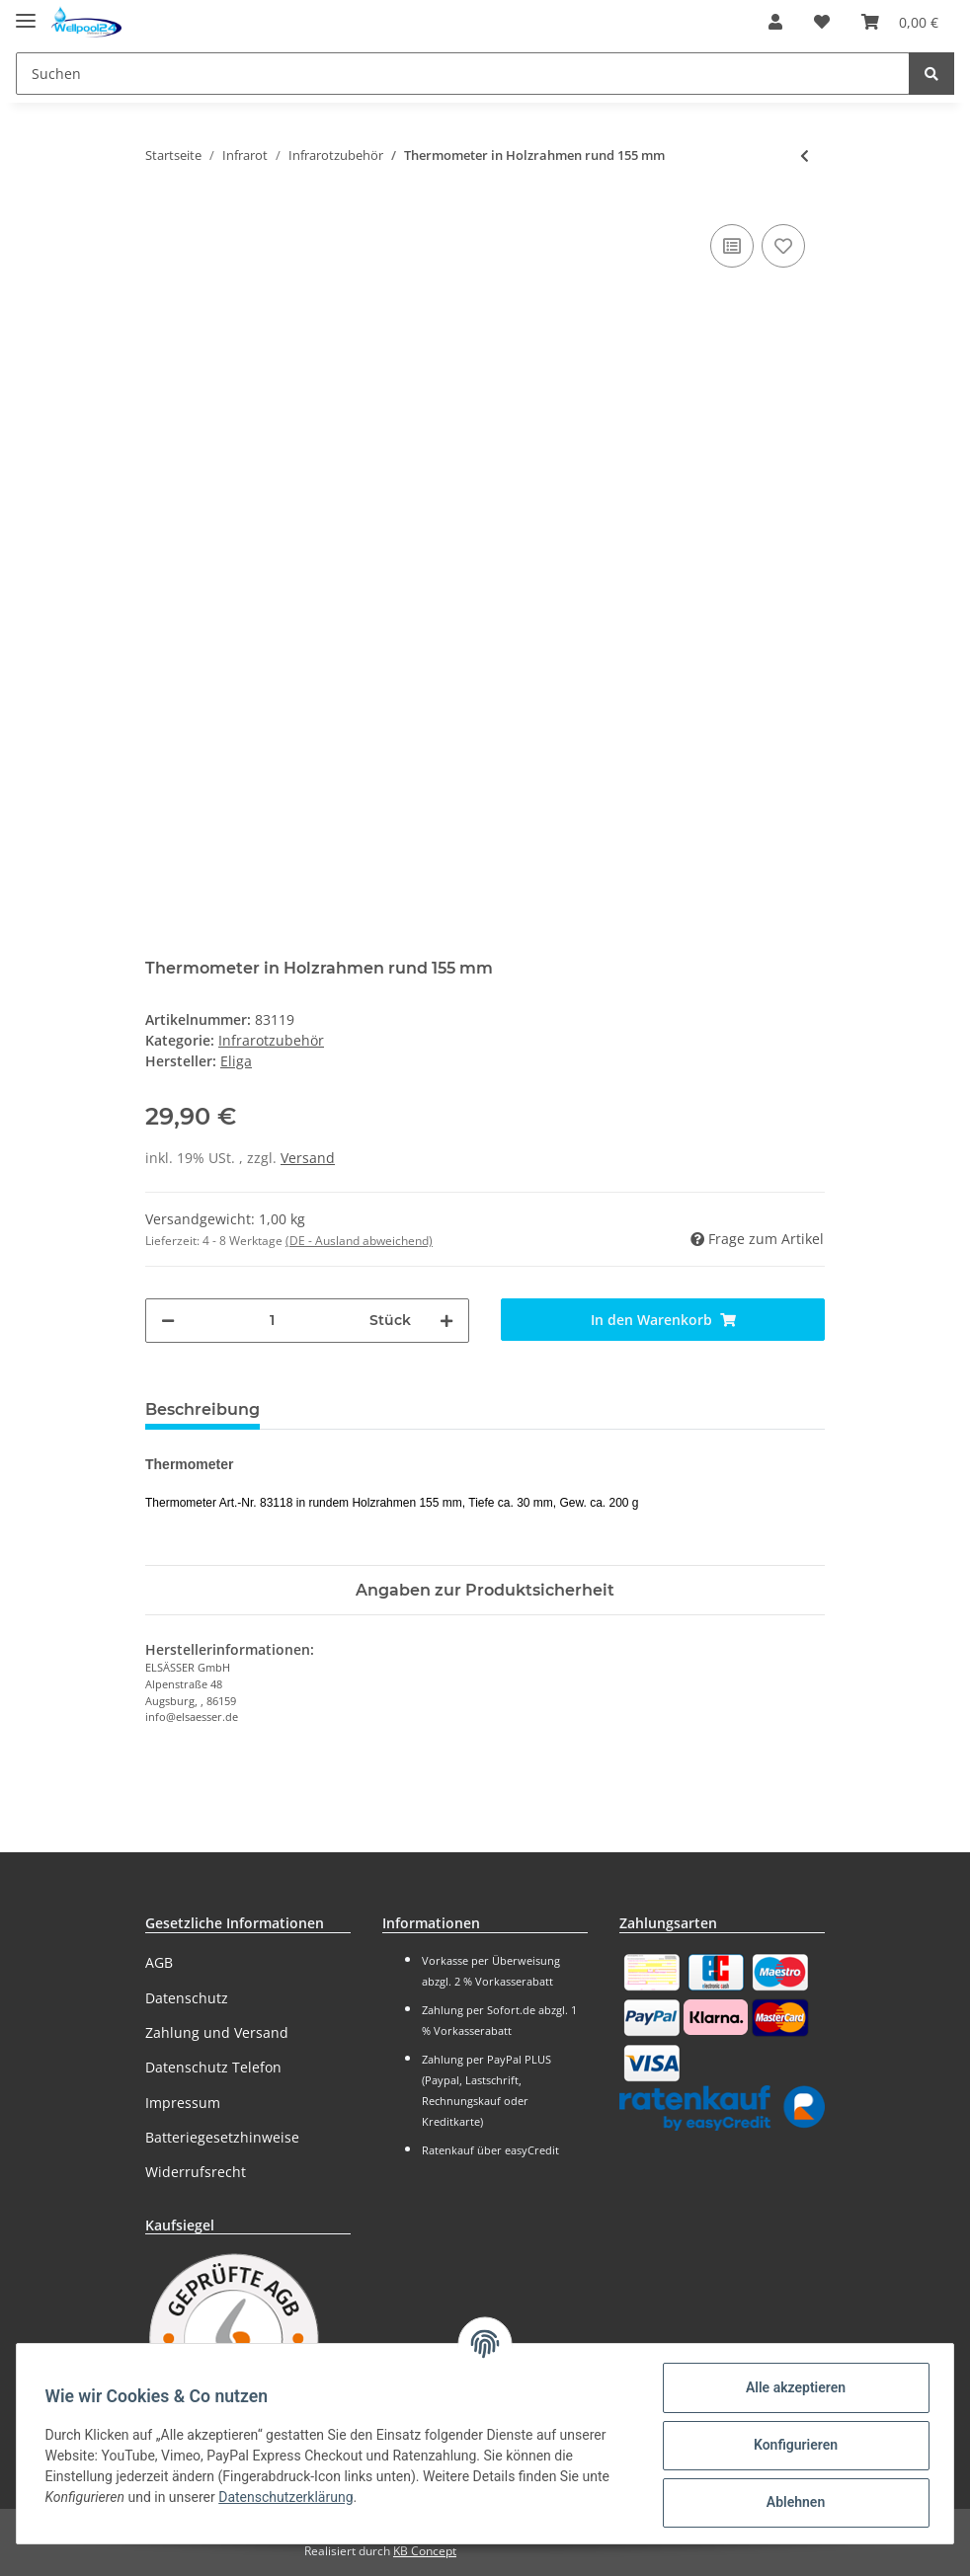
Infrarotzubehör (271, 1040)
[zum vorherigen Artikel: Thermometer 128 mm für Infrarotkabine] (804, 155)
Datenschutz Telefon (213, 2067)
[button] (775, 21)
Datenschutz (186, 1998)
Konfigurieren (792, 2445)
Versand (308, 1157)
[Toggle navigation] (26, 12)
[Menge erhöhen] (446, 1320)
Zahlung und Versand (216, 2032)
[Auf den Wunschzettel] (783, 246)
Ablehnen (792, 2502)
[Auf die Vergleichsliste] (732, 246)
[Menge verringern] (168, 1320)
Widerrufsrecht (195, 2171)
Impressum (182, 2102)
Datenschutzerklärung (289, 2497)
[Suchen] (463, 73)
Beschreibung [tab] (202, 1409)
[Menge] (272, 1320)
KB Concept (424, 2550)
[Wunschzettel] (822, 21)
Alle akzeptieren (792, 2387)
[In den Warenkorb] (663, 1319)
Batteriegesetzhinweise (222, 2137)
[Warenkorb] (900, 21)
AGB (159, 1962)
